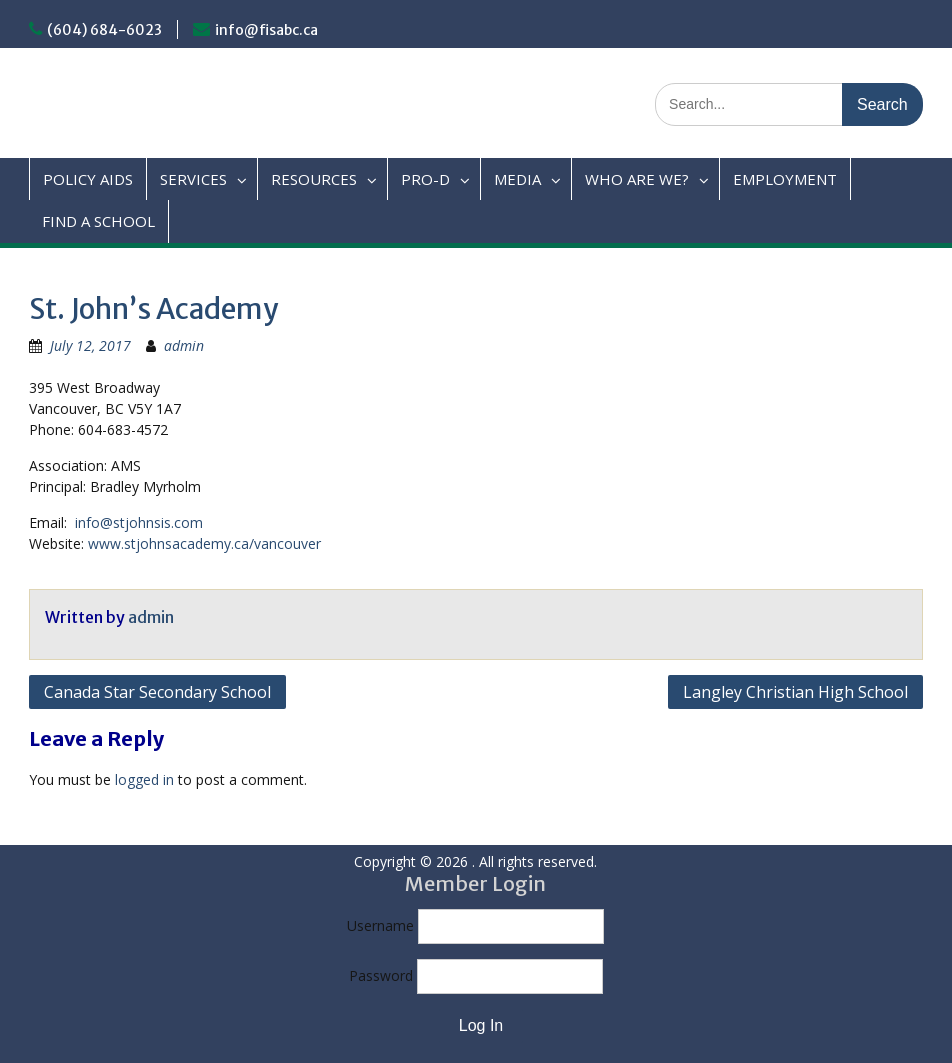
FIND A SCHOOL (98, 221)
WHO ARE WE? (637, 179)
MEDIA (517, 179)
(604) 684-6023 (104, 30)
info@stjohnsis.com (139, 522)
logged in (144, 779)
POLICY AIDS (88, 179)
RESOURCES (314, 179)
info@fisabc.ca (266, 30)
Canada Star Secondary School (157, 692)
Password (381, 975)
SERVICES (193, 179)
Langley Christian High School (795, 692)
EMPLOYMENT (785, 179)
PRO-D (425, 179)
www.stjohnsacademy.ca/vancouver (204, 543)
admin (184, 345)
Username (380, 925)
